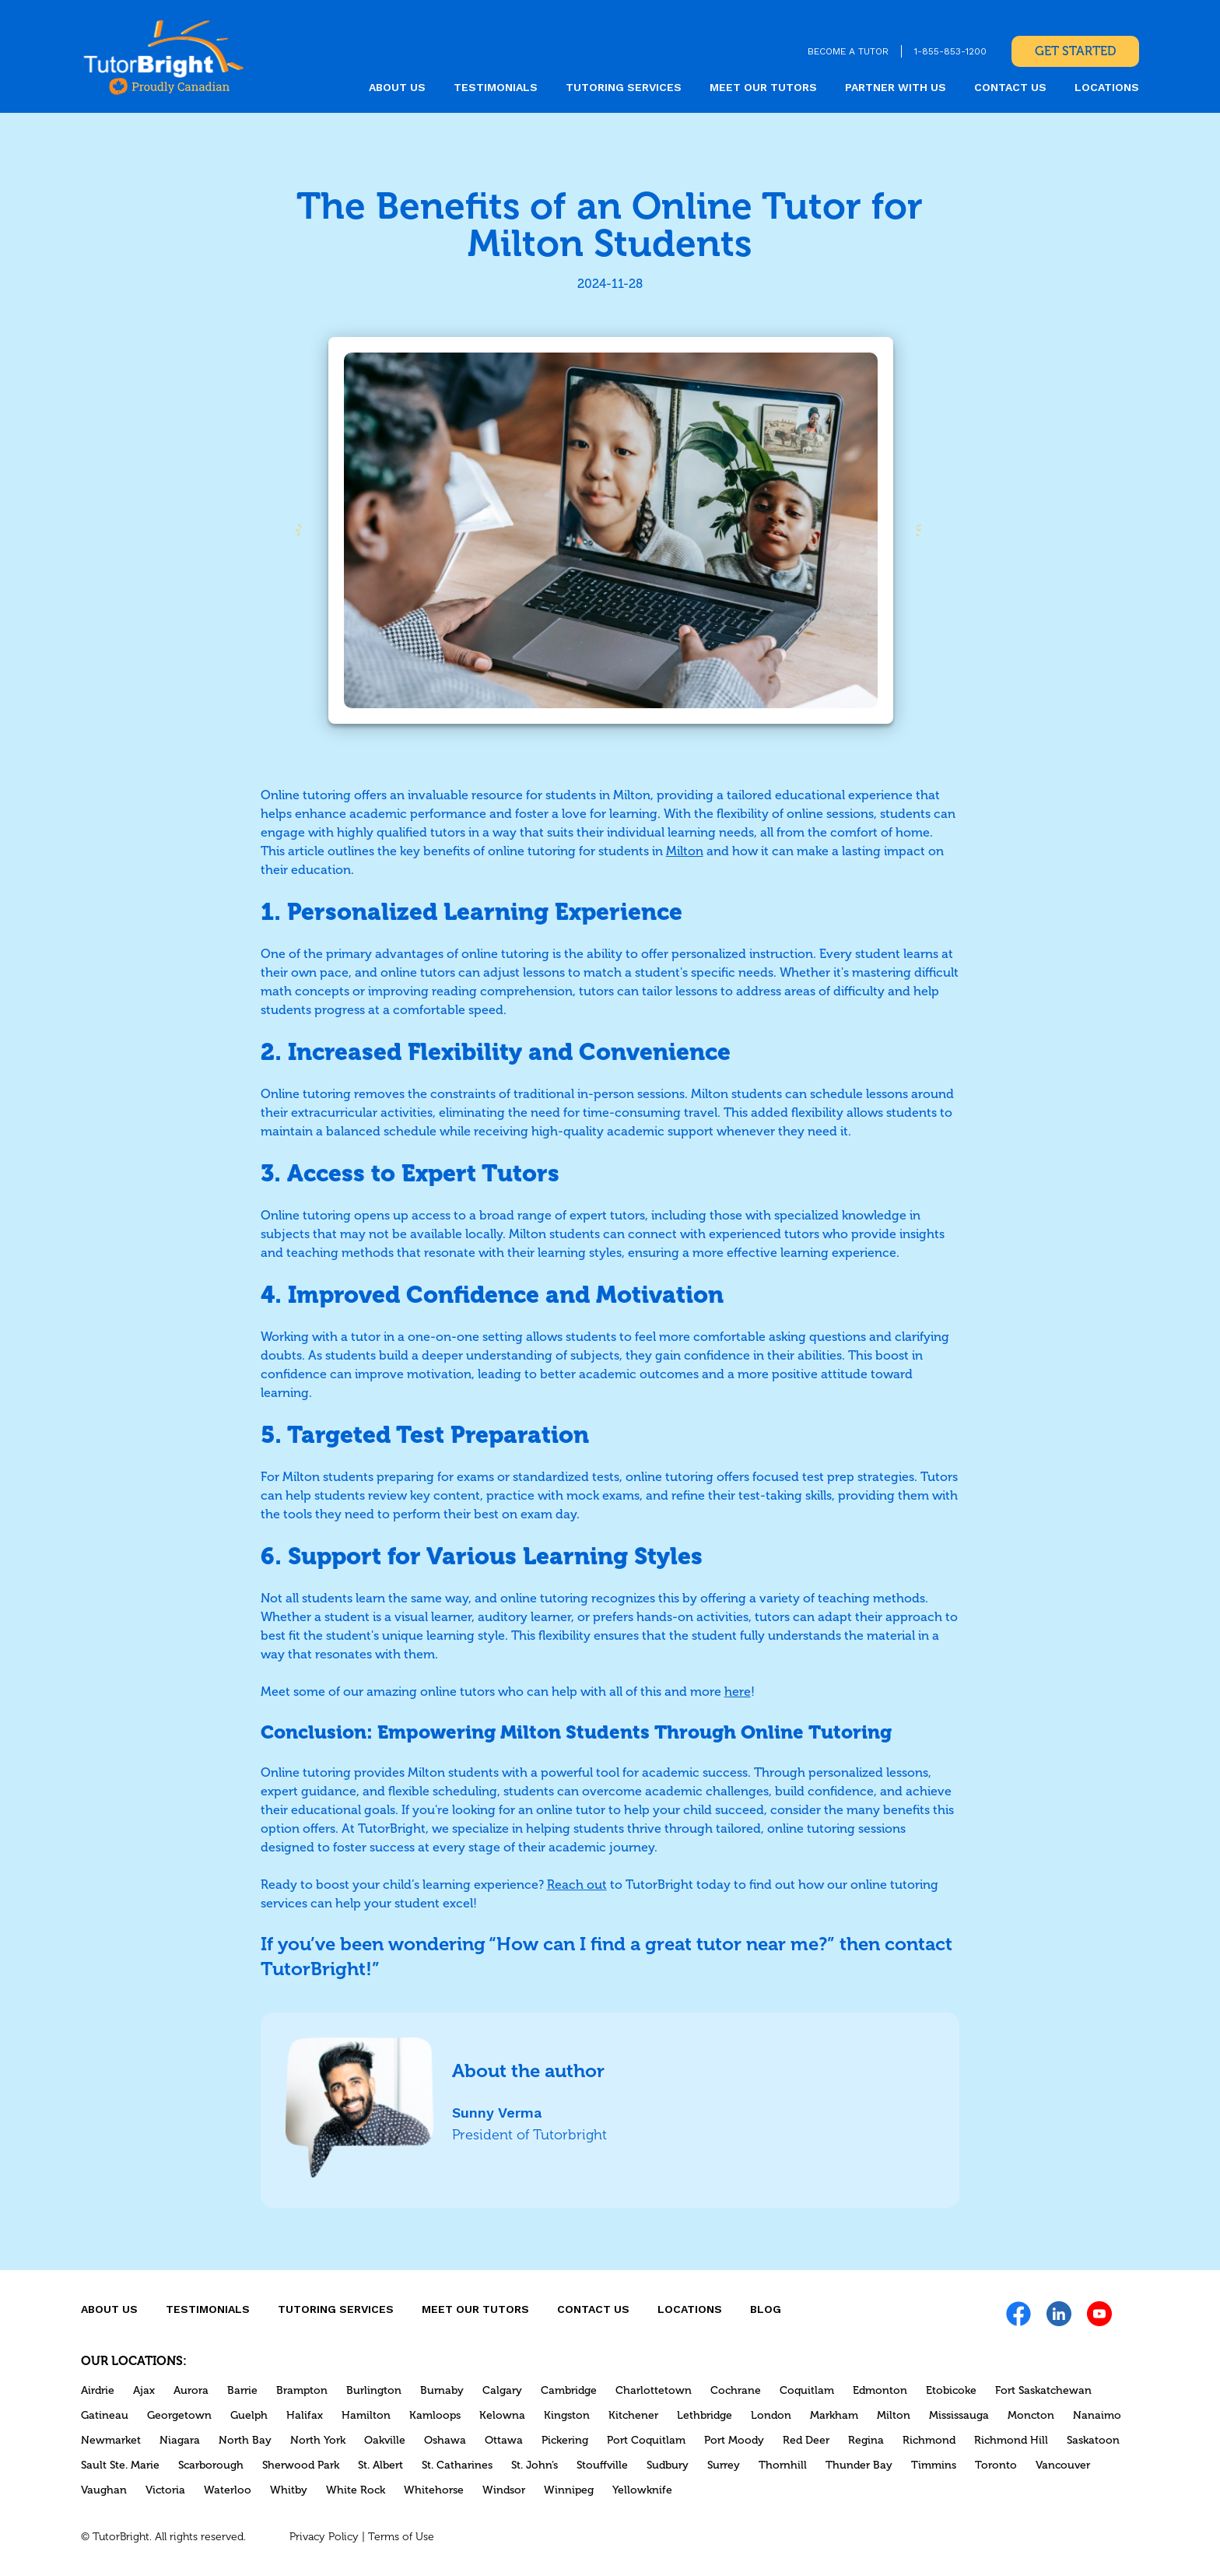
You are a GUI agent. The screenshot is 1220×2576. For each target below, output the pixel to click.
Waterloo (227, 2490)
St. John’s (534, 2465)
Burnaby (442, 2390)
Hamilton (366, 2415)
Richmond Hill (1011, 2440)
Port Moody (734, 2440)
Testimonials (496, 87)
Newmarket (111, 2440)
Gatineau (104, 2415)
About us (397, 87)
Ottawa (504, 2440)
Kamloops (435, 2415)
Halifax (304, 2415)
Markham (834, 2415)
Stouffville (602, 2465)
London (771, 2415)
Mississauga (959, 2415)
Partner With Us (895, 87)
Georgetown (179, 2415)
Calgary (502, 2390)
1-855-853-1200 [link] (950, 51)
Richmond (929, 2440)
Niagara (180, 2440)
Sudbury (668, 2465)
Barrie (242, 2390)
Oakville (384, 2440)
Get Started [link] (1075, 51)
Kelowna (502, 2415)
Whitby (288, 2490)
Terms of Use (401, 2536)
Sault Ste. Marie (120, 2465)
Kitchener (633, 2415)
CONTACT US (1010, 87)
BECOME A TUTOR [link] (848, 51)
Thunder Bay (859, 2465)
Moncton (1031, 2415)
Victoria (165, 2490)
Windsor (503, 2490)
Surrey (723, 2465)
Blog (765, 2309)
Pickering (565, 2440)
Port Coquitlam (646, 2440)
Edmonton (880, 2390)
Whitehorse (434, 2490)
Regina (866, 2440)
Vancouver (1063, 2465)
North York (317, 2440)
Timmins (933, 2465)
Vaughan (104, 2490)
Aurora (191, 2390)
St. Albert (380, 2465)
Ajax (144, 2390)
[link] (164, 56)
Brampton (302, 2390)
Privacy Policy (324, 2536)
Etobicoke (951, 2390)
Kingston (567, 2415)
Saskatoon (1093, 2440)
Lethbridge (704, 2415)
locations (1107, 87)
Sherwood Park (300, 2465)
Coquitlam (807, 2390)
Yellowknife (642, 2490)
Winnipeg (569, 2490)
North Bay (245, 2440)
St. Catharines (457, 2465)
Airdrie (97, 2390)
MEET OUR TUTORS (763, 87)
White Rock (355, 2490)
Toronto (996, 2465)
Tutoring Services (624, 87)
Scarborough (211, 2465)
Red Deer (806, 2440)
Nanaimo (1097, 2415)
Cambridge (569, 2390)
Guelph (249, 2415)
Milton (893, 2415)
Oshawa (445, 2440)
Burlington (373, 2390)
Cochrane (735, 2390)
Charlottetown (653, 2390)
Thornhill (783, 2465)
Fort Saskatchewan (1043, 2390)
